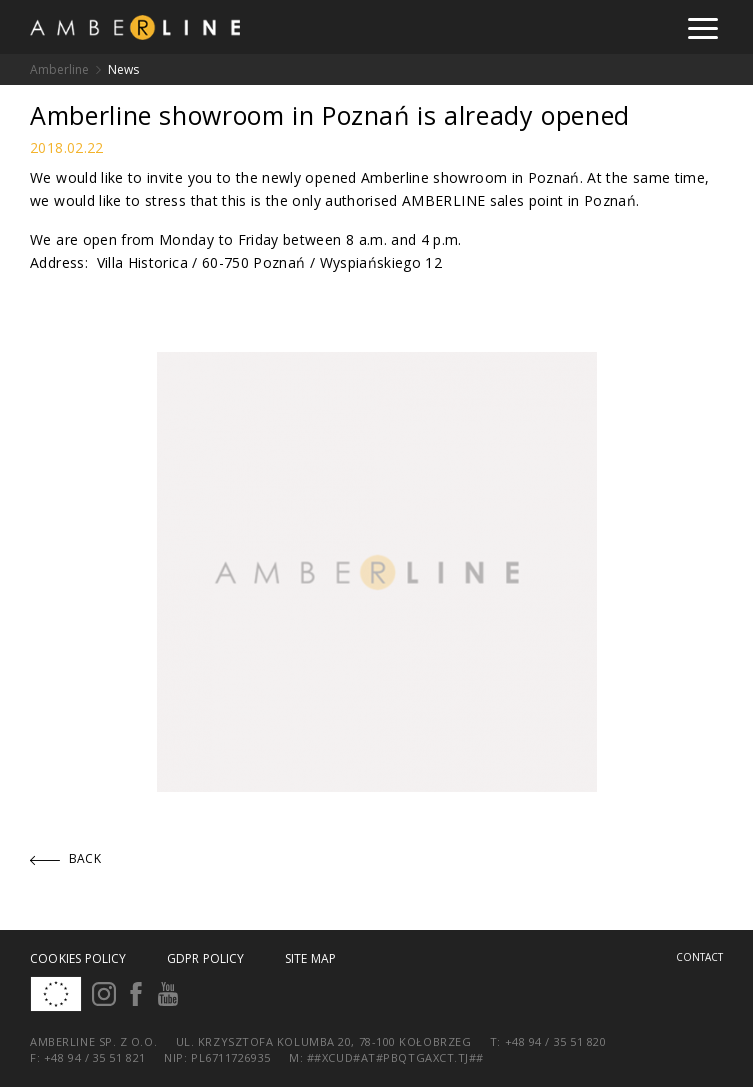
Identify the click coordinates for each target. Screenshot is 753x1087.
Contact (699, 957)
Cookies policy (78, 958)
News (123, 69)
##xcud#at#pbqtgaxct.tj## (395, 1057)
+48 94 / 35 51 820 (556, 1041)
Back (65, 858)
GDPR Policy (206, 958)
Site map (310, 958)
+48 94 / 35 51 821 (95, 1057)
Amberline (59, 69)
